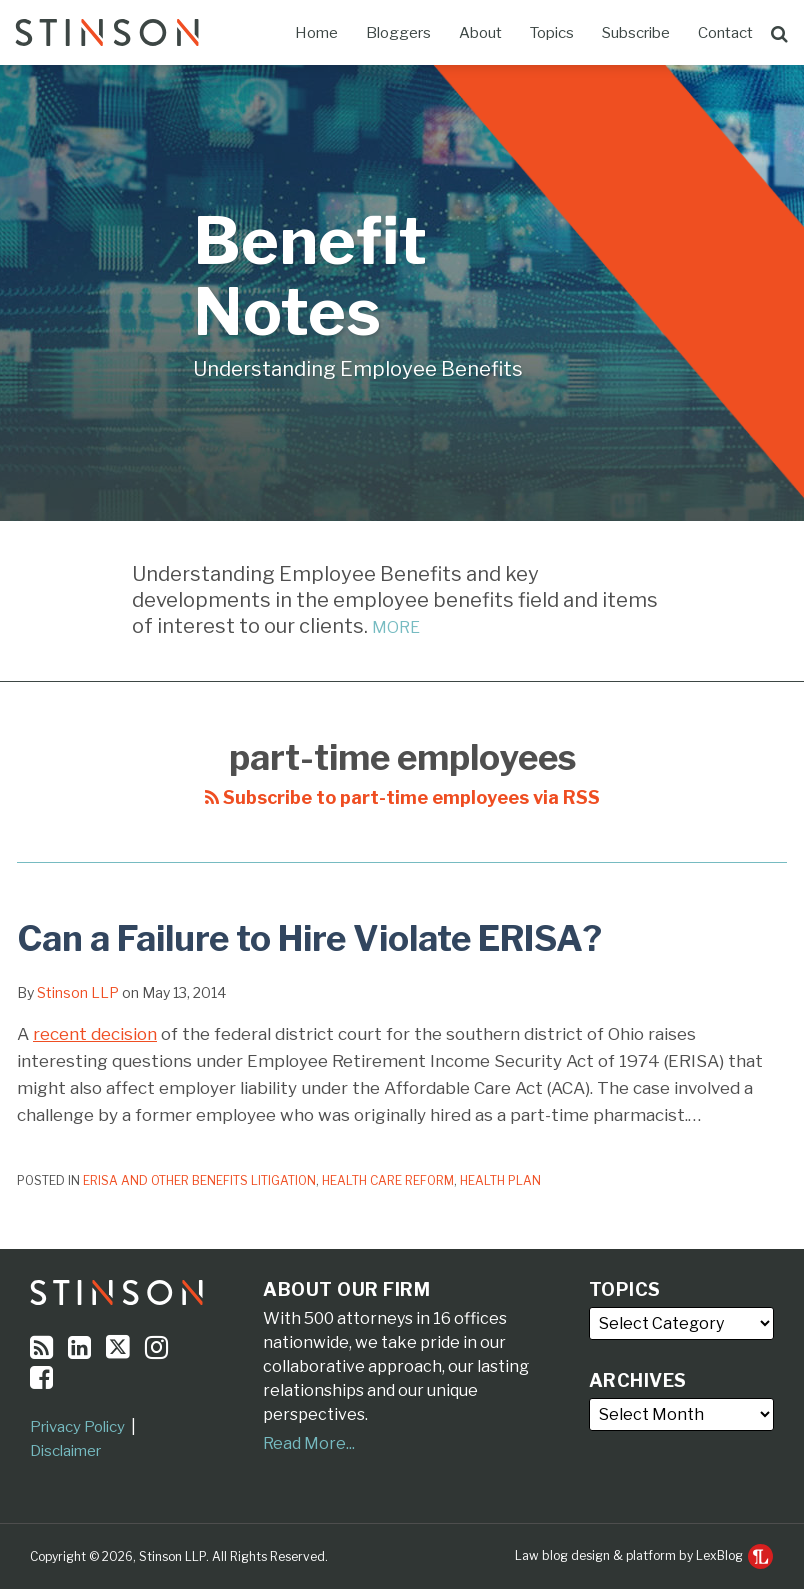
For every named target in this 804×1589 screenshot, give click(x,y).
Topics (552, 33)
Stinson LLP (78, 992)
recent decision (95, 1034)
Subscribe (636, 33)
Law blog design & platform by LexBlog (644, 1555)
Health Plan (500, 1180)
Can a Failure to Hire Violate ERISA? (309, 938)
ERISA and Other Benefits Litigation (199, 1180)
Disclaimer (65, 1451)
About (480, 33)
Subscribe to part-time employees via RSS (402, 797)
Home (316, 33)
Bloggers (398, 33)
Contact (725, 33)
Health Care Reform (388, 1180)
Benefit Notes (310, 276)
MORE (396, 627)
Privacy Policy (77, 1427)
